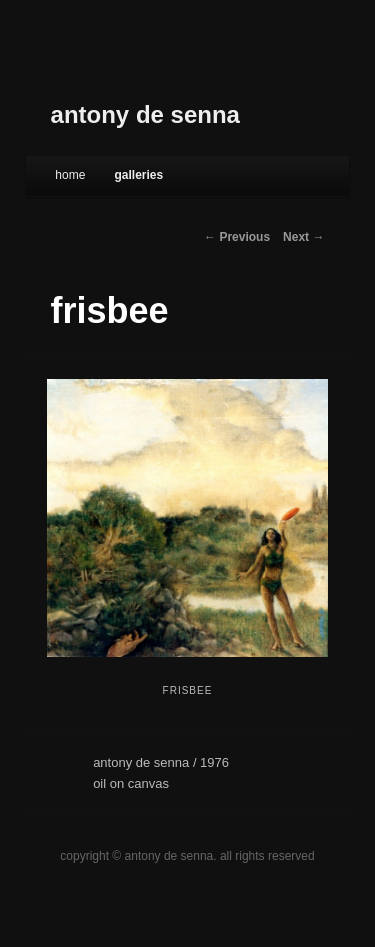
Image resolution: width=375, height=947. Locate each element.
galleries (138, 175)
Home (70, 175)
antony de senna (145, 114)
